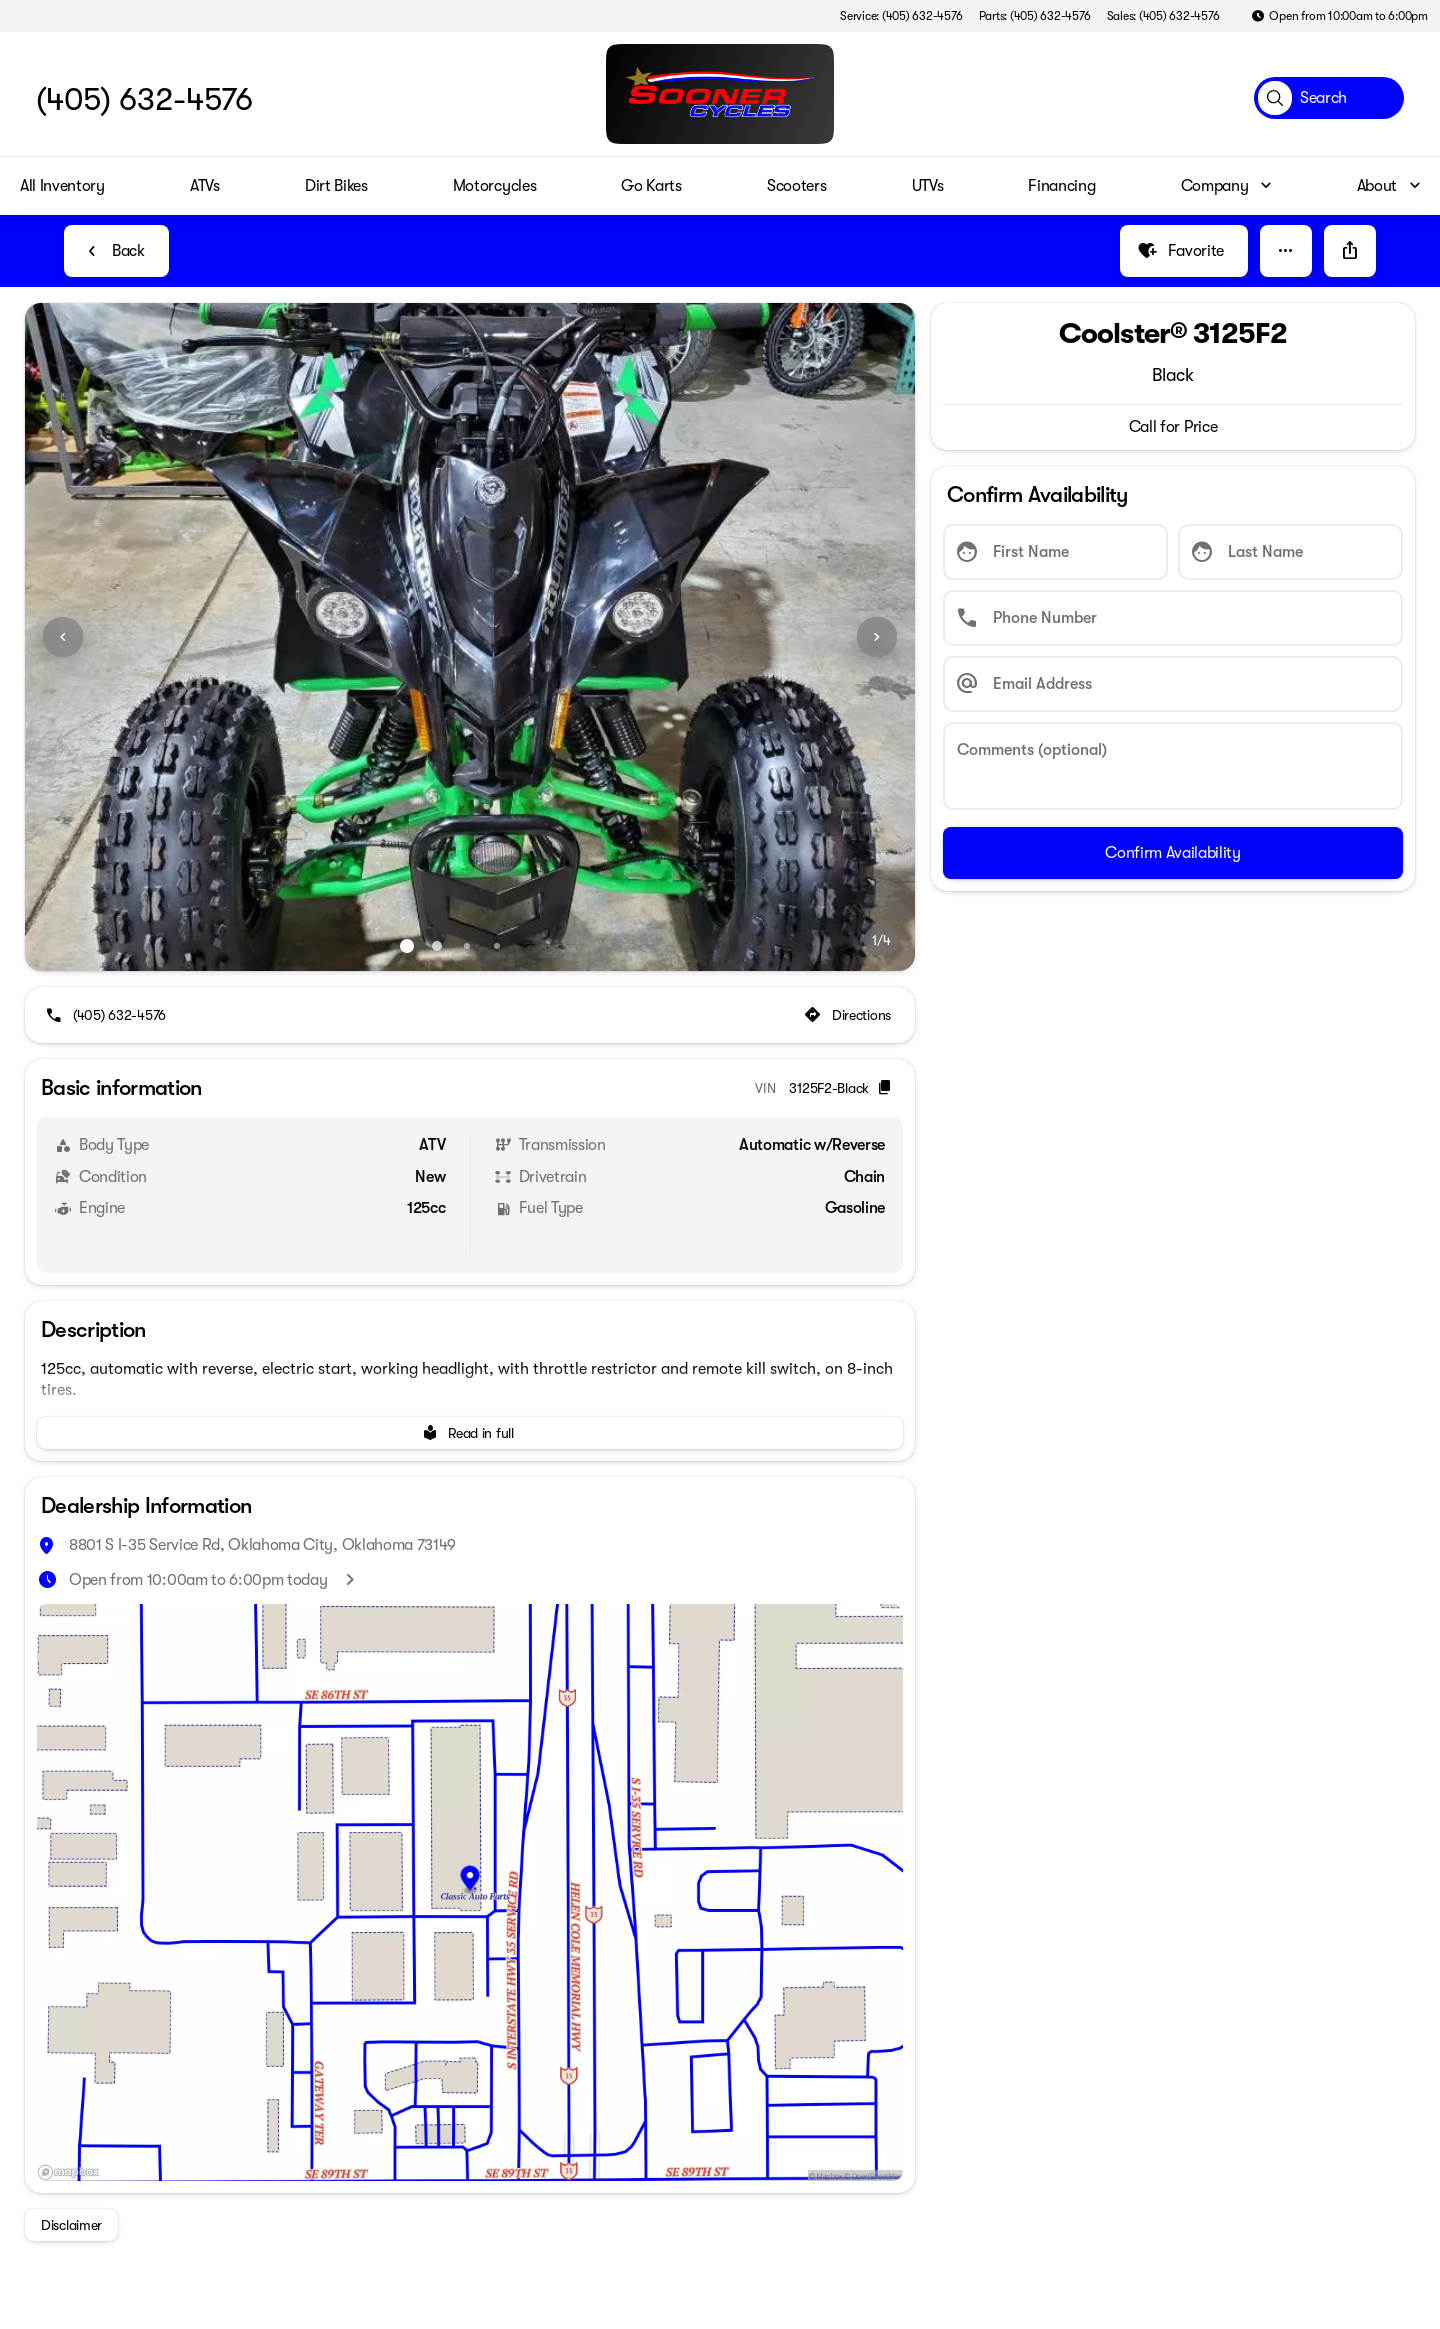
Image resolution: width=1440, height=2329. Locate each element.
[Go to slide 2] (437, 946)
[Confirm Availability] (1173, 853)
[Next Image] (877, 637)
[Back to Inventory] (116, 251)
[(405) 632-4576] (107, 1015)
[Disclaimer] (71, 2225)
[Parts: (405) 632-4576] (1035, 16)
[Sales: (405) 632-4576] (1163, 16)
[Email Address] (1173, 684)
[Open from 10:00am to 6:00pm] (1339, 16)
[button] (1286, 251)
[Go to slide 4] (497, 946)
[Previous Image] (63, 637)
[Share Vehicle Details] (1350, 251)
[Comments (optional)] (1173, 766)
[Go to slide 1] (407, 946)
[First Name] (1055, 552)
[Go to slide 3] (467, 946)
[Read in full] (470, 1433)
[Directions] (849, 1015)
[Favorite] (1184, 251)
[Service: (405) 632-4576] (901, 16)
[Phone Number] (1173, 618)
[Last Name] (1290, 552)
